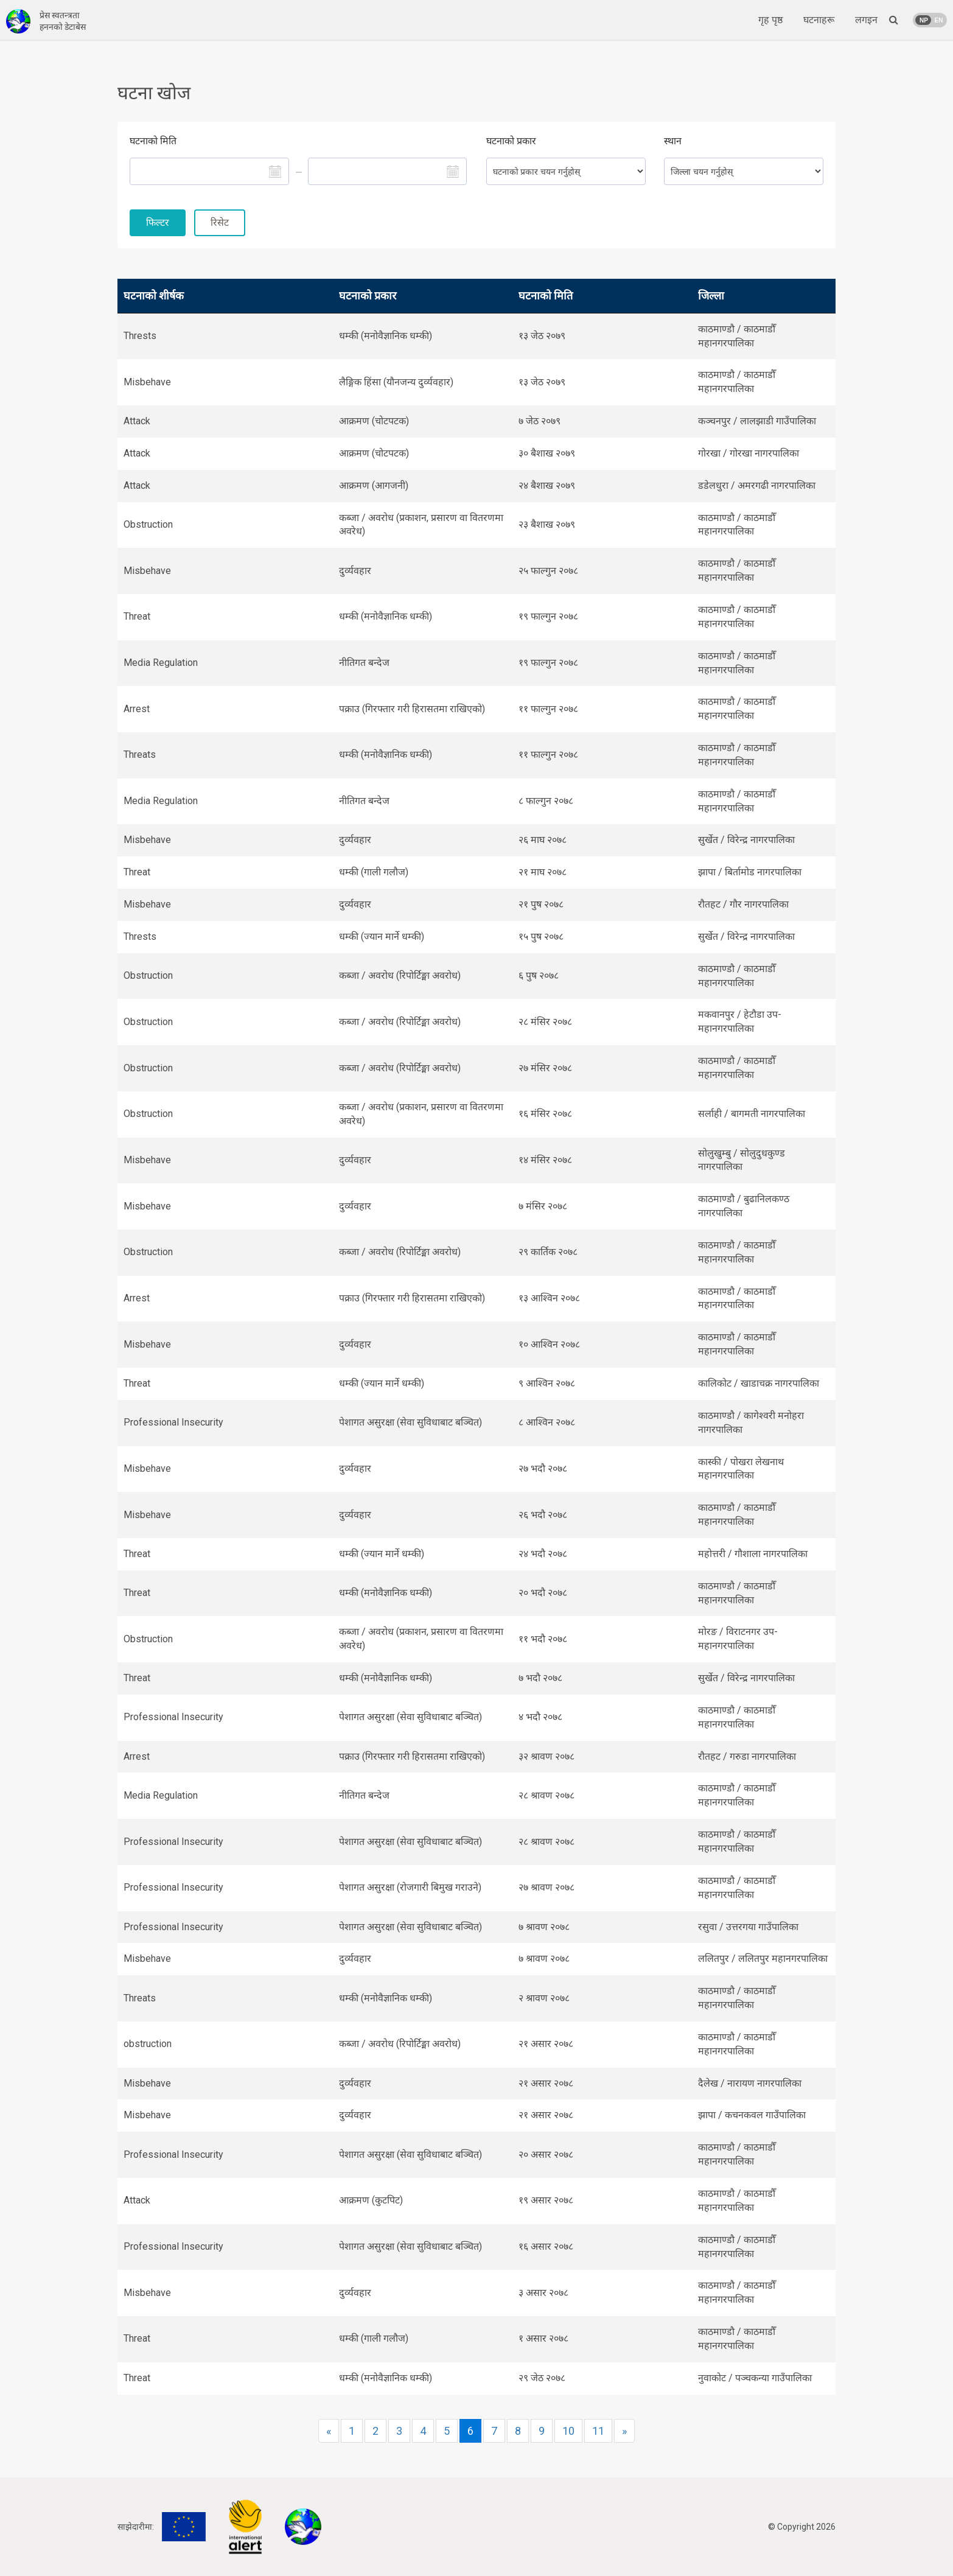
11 (598, 2430)
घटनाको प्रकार (511, 141)
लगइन (866, 20)
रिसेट (220, 222)
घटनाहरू (818, 20)
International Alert (245, 2526)
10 (568, 2430)
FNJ (303, 2526)
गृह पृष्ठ (770, 20)
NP (924, 20)
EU (184, 2526)
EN (939, 20)
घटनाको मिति (153, 141)
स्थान (673, 141)
